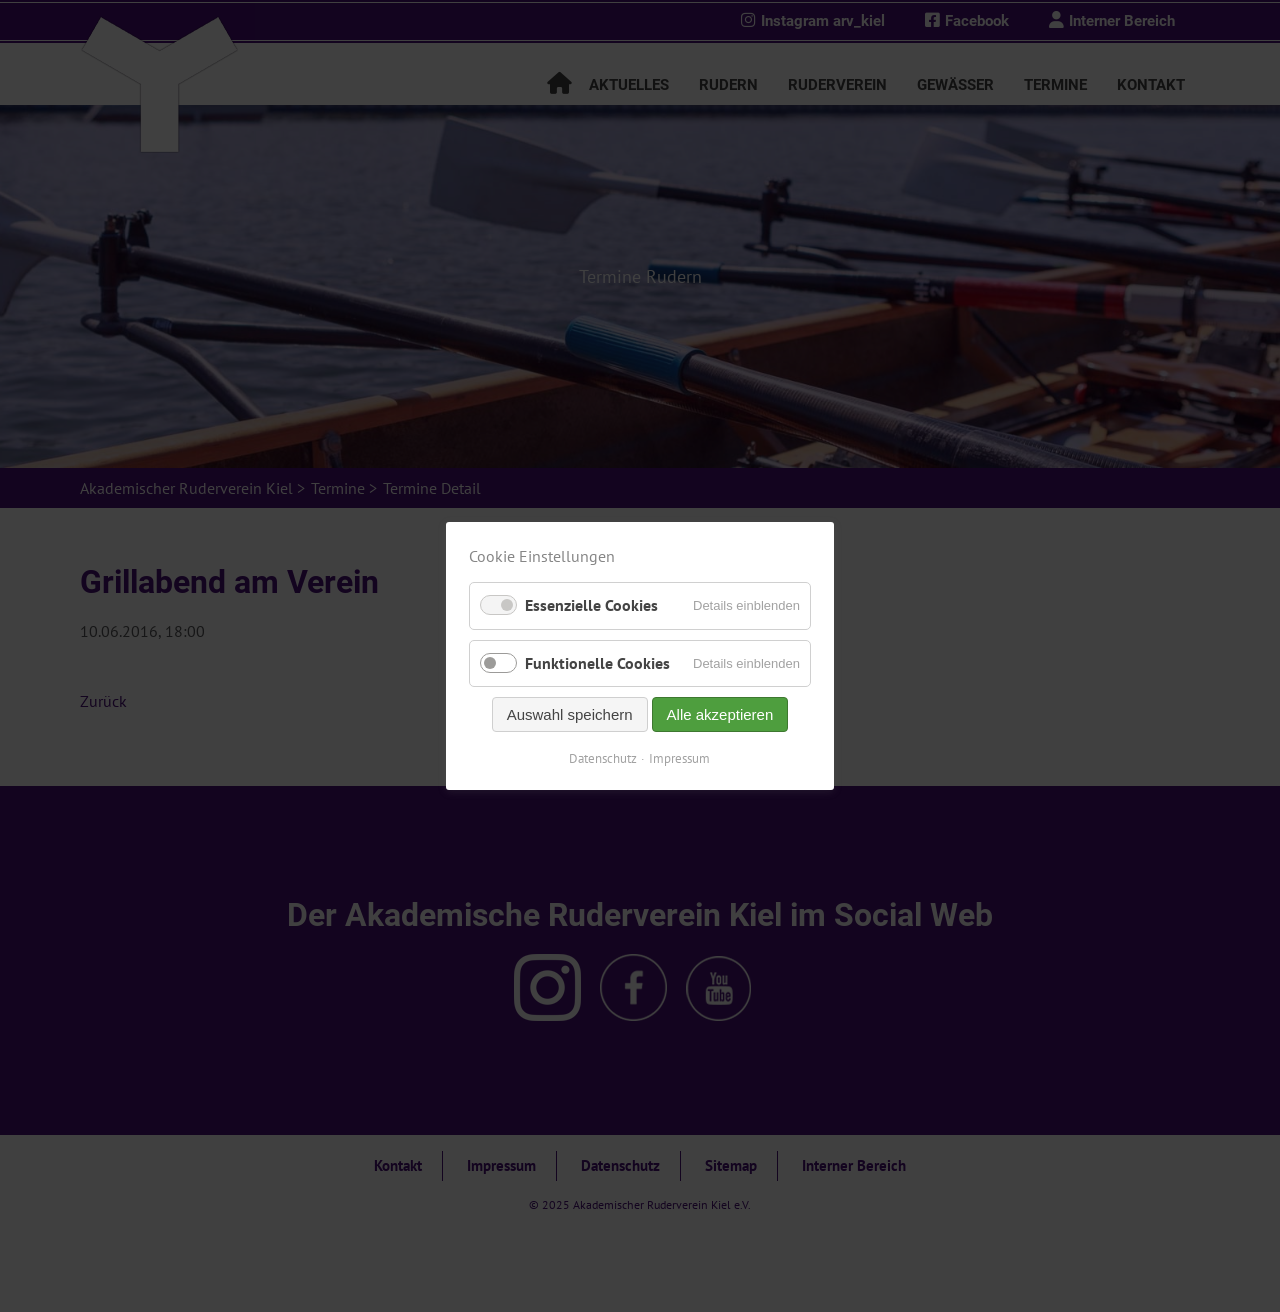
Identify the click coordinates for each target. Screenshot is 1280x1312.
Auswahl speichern (570, 714)
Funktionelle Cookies (597, 663)
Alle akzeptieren (720, 714)
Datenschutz (604, 758)
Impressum (680, 758)
